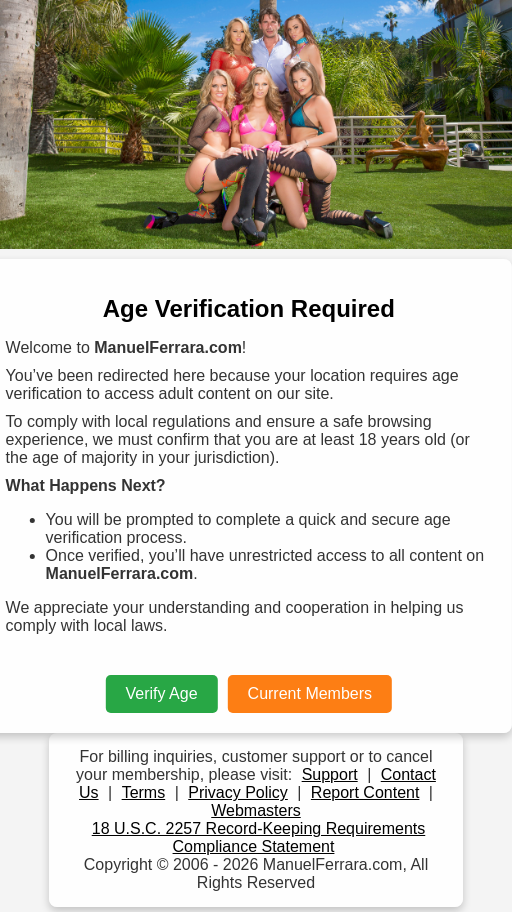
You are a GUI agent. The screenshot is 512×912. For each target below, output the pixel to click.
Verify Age (162, 693)
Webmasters (256, 810)
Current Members (310, 693)
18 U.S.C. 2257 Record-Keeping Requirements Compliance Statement (259, 837)
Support (330, 774)
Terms (144, 792)
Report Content (365, 792)
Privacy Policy (238, 792)
